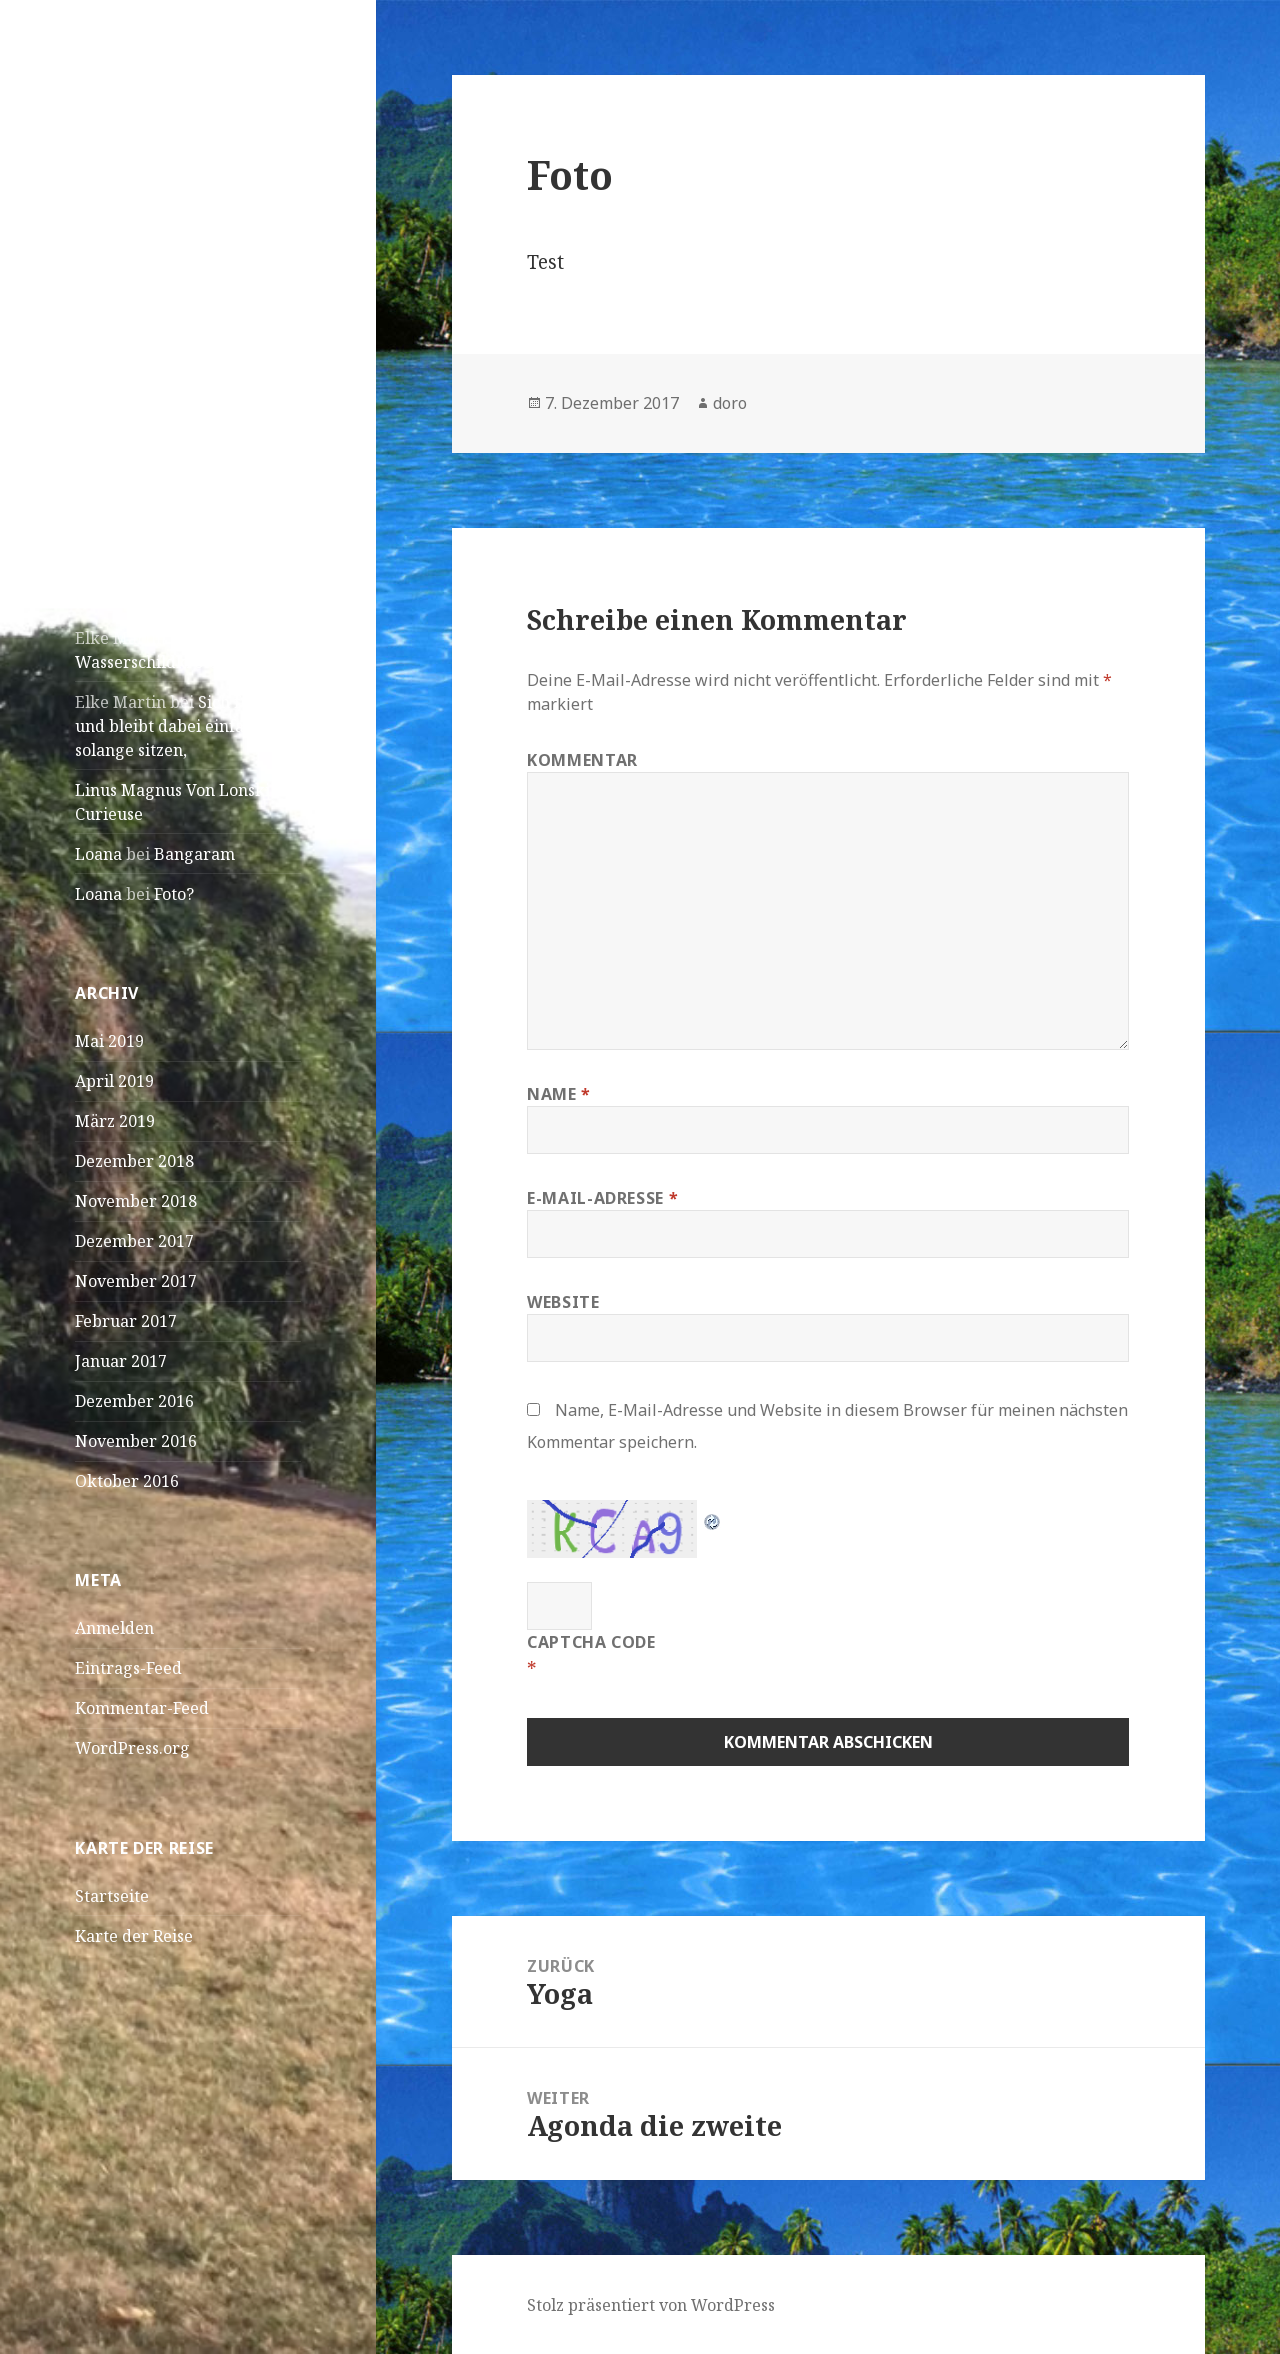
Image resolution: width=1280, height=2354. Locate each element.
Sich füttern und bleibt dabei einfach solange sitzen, (182, 726)
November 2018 (136, 1201)
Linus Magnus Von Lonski (172, 790)
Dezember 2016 (134, 1401)
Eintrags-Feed (128, 1668)
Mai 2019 (109, 1041)
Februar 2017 (126, 1321)
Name (559, 1094)
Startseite (112, 1896)
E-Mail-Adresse (602, 1198)
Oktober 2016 (127, 1481)
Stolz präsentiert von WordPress (651, 2305)
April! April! (122, 491)
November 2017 (136, 1281)
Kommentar (582, 760)
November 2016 (136, 1441)
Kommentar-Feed (142, 1708)
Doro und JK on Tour (174, 106)
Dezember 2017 (134, 1241)
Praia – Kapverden (146, 411)
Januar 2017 (121, 1361)
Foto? (174, 894)
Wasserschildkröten (151, 662)
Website (563, 1302)
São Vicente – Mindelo (159, 371)
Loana (98, 854)
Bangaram (194, 854)
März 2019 (115, 1121)
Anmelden (114, 1628)
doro (730, 403)
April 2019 (114, 1081)
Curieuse (109, 814)
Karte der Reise (134, 1936)
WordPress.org (132, 1748)
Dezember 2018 (134, 1161)
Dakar (98, 451)
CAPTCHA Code (591, 1642)
